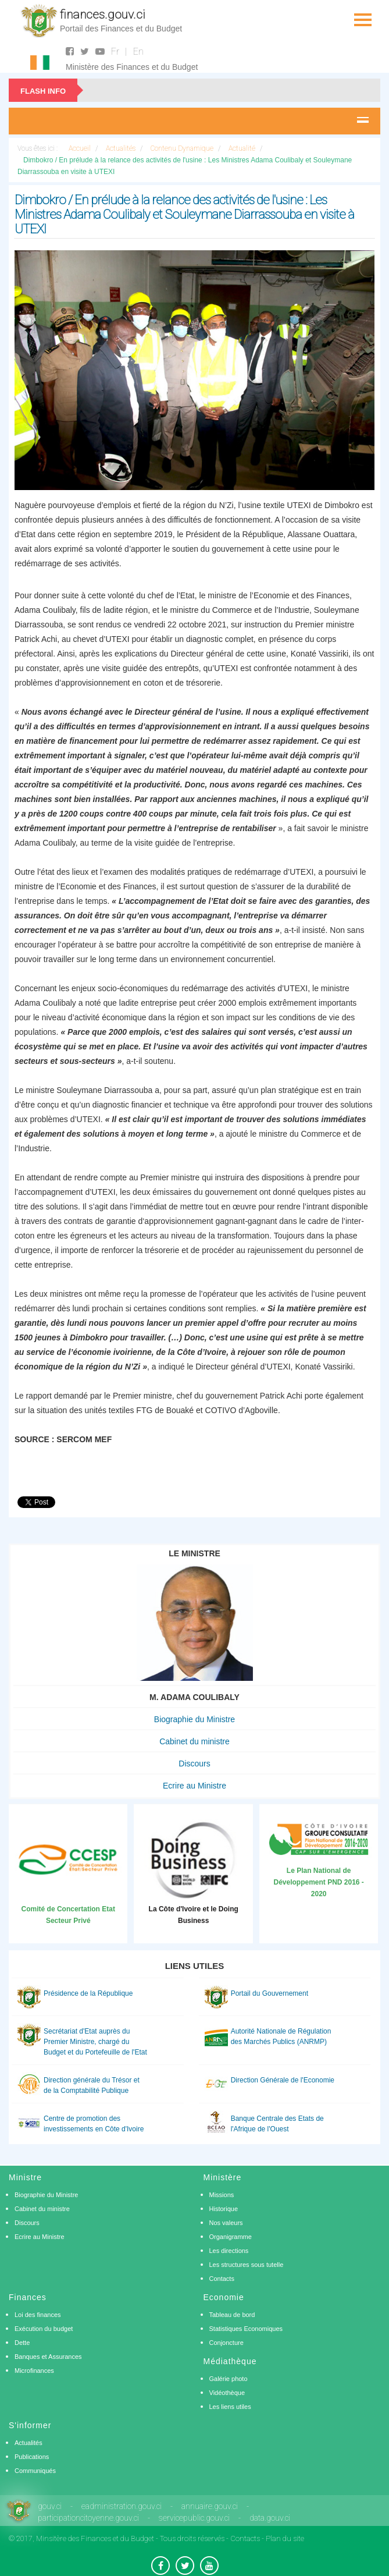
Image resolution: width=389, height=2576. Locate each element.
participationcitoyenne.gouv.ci (88, 2517)
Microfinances (34, 2370)
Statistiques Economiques (246, 2328)
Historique (223, 2208)
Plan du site (285, 2538)
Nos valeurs (226, 2222)
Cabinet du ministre (194, 1741)
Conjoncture (226, 2342)
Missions (221, 2194)
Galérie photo (228, 2378)
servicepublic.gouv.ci (194, 2517)
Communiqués (35, 2470)
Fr (115, 51)
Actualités (28, 2442)
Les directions (229, 2250)
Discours (194, 1763)
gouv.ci (50, 2506)
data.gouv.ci (269, 2517)
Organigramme (230, 2236)
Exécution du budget (44, 2328)
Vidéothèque (227, 2392)
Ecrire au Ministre (194, 1785)
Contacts (221, 2278)
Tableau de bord (232, 2314)
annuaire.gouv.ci (209, 2506)
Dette (22, 2342)
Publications (32, 2456)
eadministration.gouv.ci (121, 2506)
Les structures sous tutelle (246, 2264)
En (138, 51)
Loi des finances (38, 2314)
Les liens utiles (230, 2406)
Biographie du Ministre (194, 1719)
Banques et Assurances (48, 2356)
